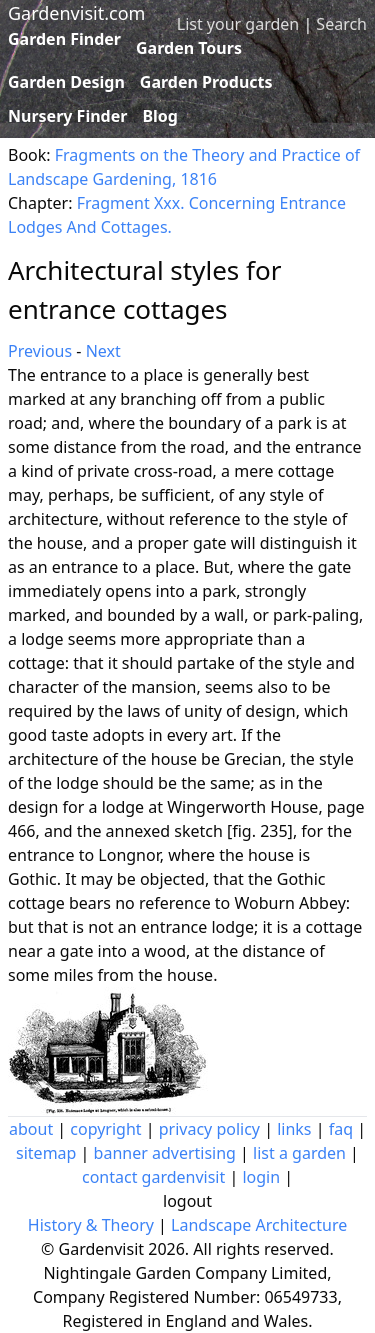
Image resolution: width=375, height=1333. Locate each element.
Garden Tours (189, 48)
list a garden (299, 1153)
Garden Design (66, 82)
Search (341, 24)
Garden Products (206, 82)
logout (187, 1201)
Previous (40, 351)
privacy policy (209, 1129)
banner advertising (165, 1153)
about (31, 1129)
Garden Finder (64, 39)
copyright (105, 1129)
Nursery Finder (67, 116)
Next (103, 351)
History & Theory (91, 1225)
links (294, 1129)
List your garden (238, 24)
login (261, 1177)
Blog (160, 116)
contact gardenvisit (153, 1177)
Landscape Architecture (259, 1225)
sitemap (46, 1153)
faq (341, 1129)
